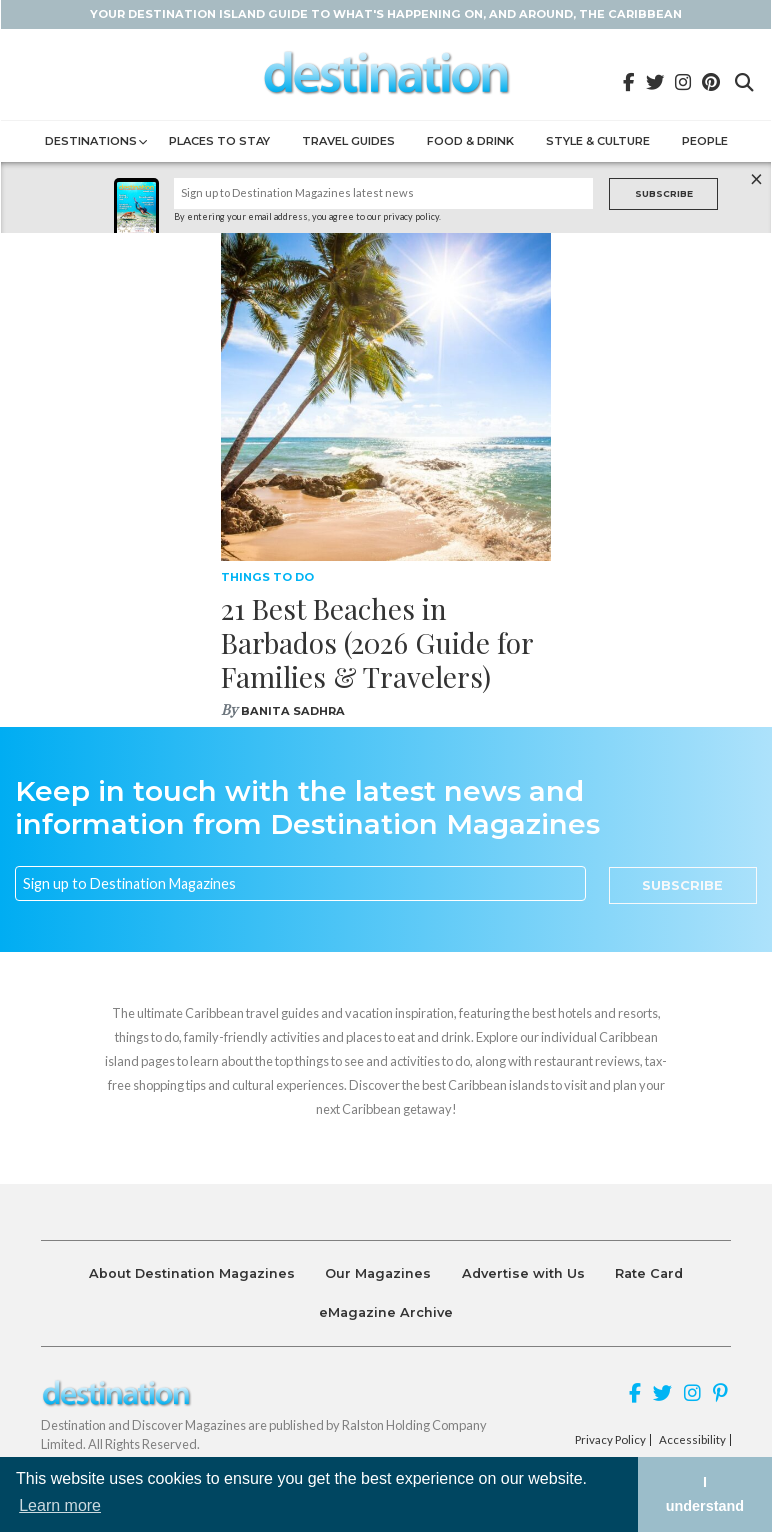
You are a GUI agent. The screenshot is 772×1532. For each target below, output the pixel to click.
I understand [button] (705, 1494)
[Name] (384, 193)
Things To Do (267, 577)
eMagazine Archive (386, 1312)
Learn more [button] (60, 1505)
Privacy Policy (610, 1440)
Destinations (91, 141)
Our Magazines (378, 1273)
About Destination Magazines (192, 1273)
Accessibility (692, 1440)
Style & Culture (598, 141)
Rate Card (649, 1273)
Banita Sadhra (293, 711)
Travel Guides (348, 141)
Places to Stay (219, 141)
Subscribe (664, 193)
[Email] (300, 884)
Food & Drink (470, 141)
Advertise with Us (523, 1273)
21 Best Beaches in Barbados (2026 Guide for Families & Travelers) (377, 642)
